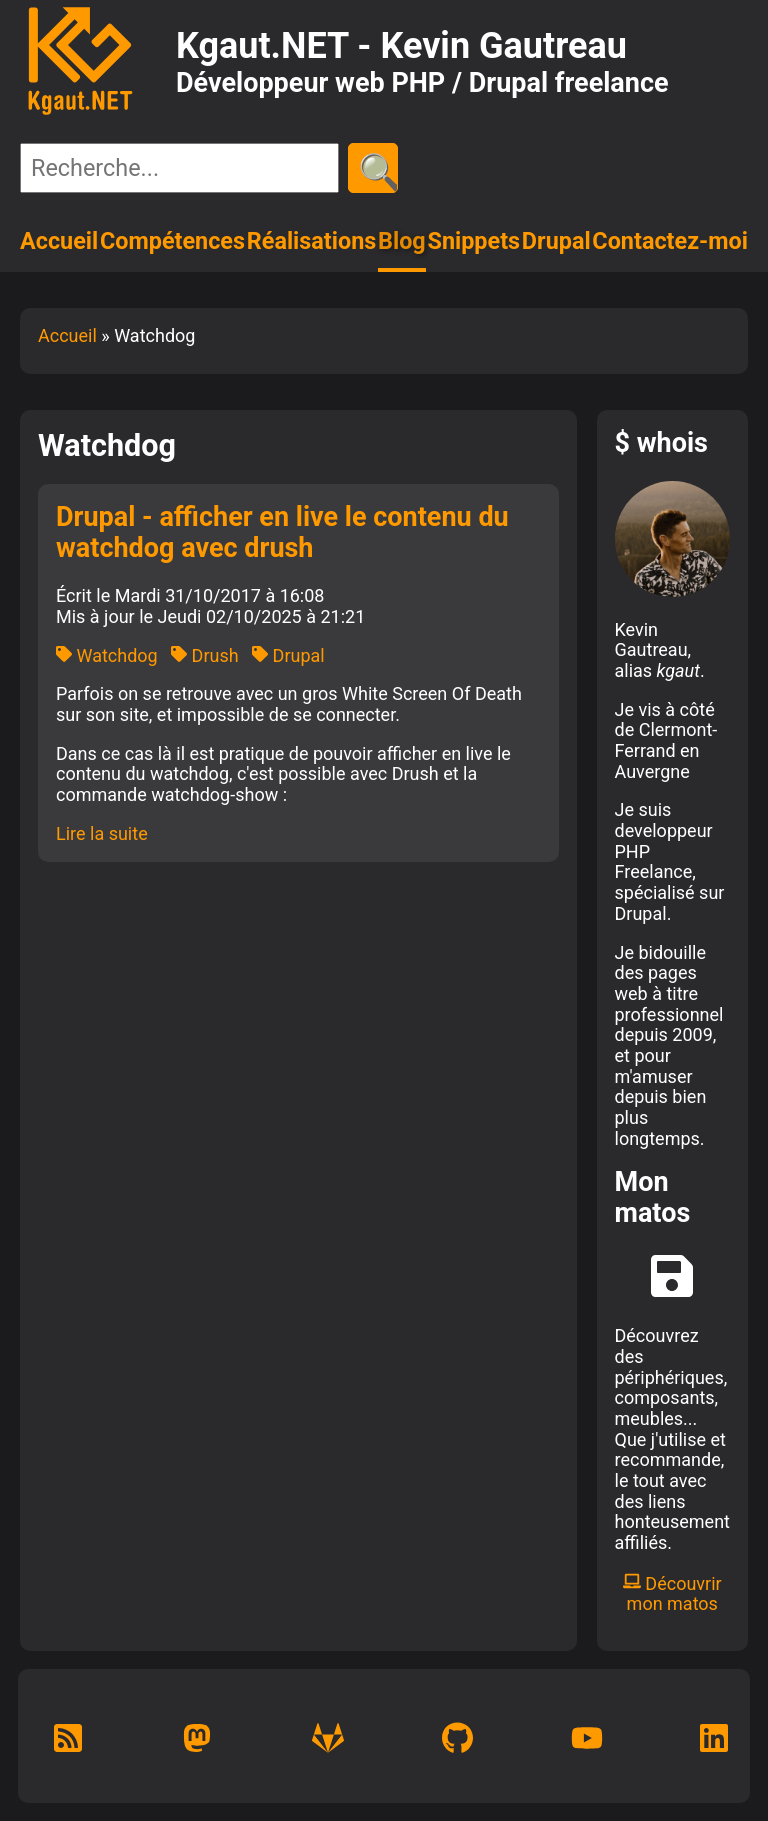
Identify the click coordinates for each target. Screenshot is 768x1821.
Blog (402, 241)
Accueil (59, 241)
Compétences (172, 241)
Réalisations (311, 241)
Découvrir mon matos (672, 1594)
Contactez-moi (670, 241)
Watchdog (107, 655)
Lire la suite (102, 833)
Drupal (556, 241)
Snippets (474, 241)
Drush (205, 655)
